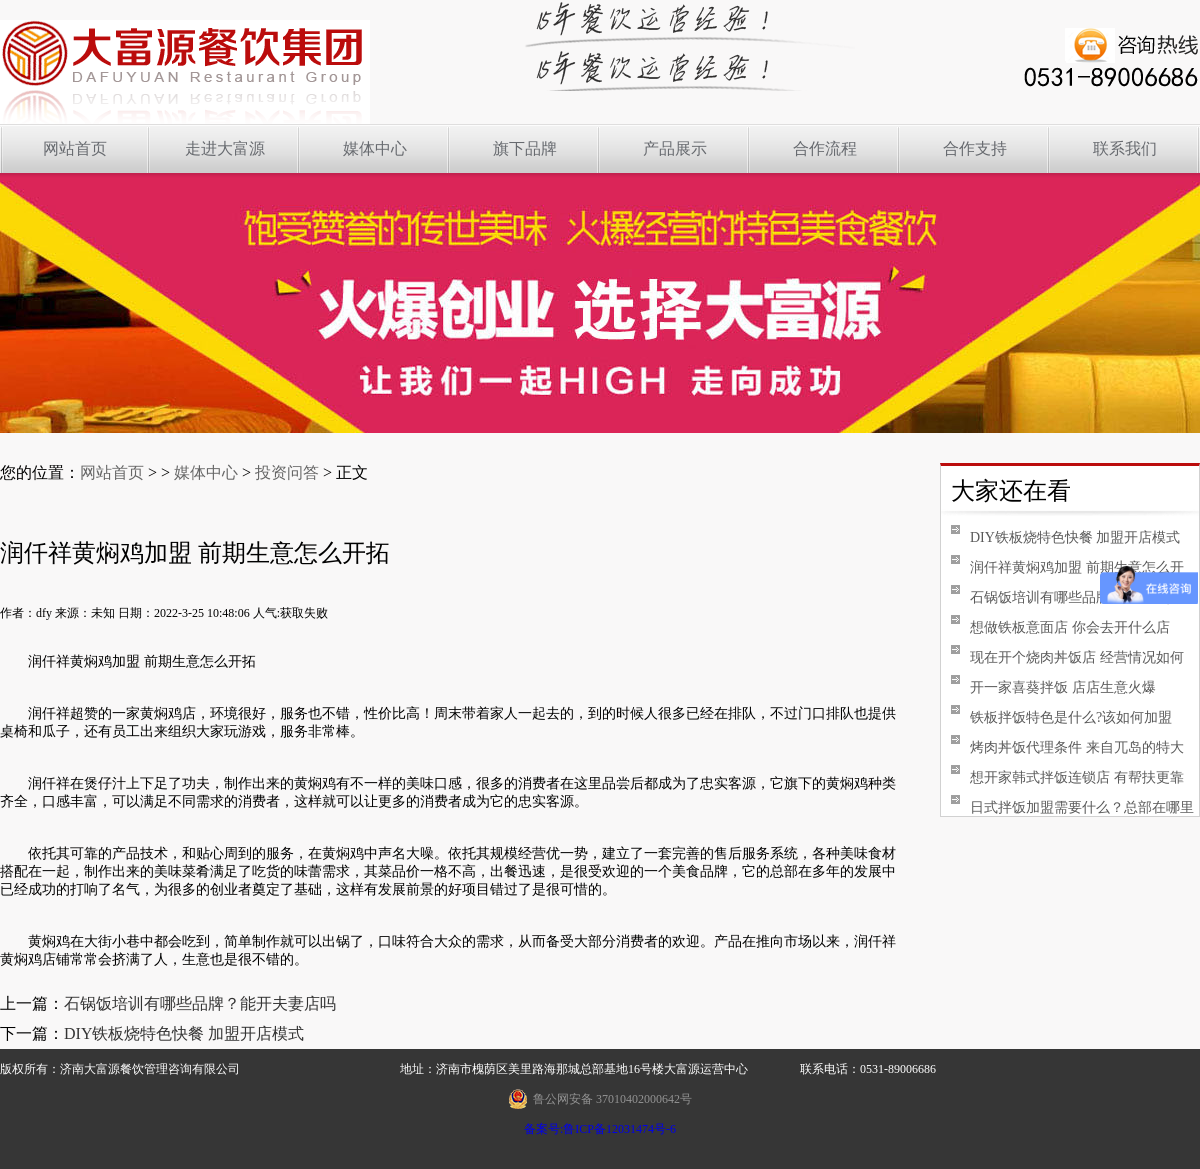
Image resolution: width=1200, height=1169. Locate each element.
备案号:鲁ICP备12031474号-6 (600, 1129)
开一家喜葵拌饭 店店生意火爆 (1053, 687)
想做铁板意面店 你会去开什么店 (1060, 627)
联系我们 (1125, 148)
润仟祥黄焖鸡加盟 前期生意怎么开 (1067, 567)
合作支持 (975, 148)
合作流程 (825, 148)
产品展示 (675, 148)
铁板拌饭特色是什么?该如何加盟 (1061, 717)
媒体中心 (375, 148)
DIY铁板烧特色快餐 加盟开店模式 (184, 1033)
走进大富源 (225, 148)
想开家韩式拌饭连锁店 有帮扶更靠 (1067, 777)
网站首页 (75, 148)
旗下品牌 (525, 148)
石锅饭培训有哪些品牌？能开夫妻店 (1072, 597)
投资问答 (287, 472)
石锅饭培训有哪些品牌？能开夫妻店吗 (200, 1003)
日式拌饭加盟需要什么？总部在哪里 (1072, 807)
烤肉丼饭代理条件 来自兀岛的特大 (1067, 747)
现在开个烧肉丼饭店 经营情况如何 (1067, 657)
